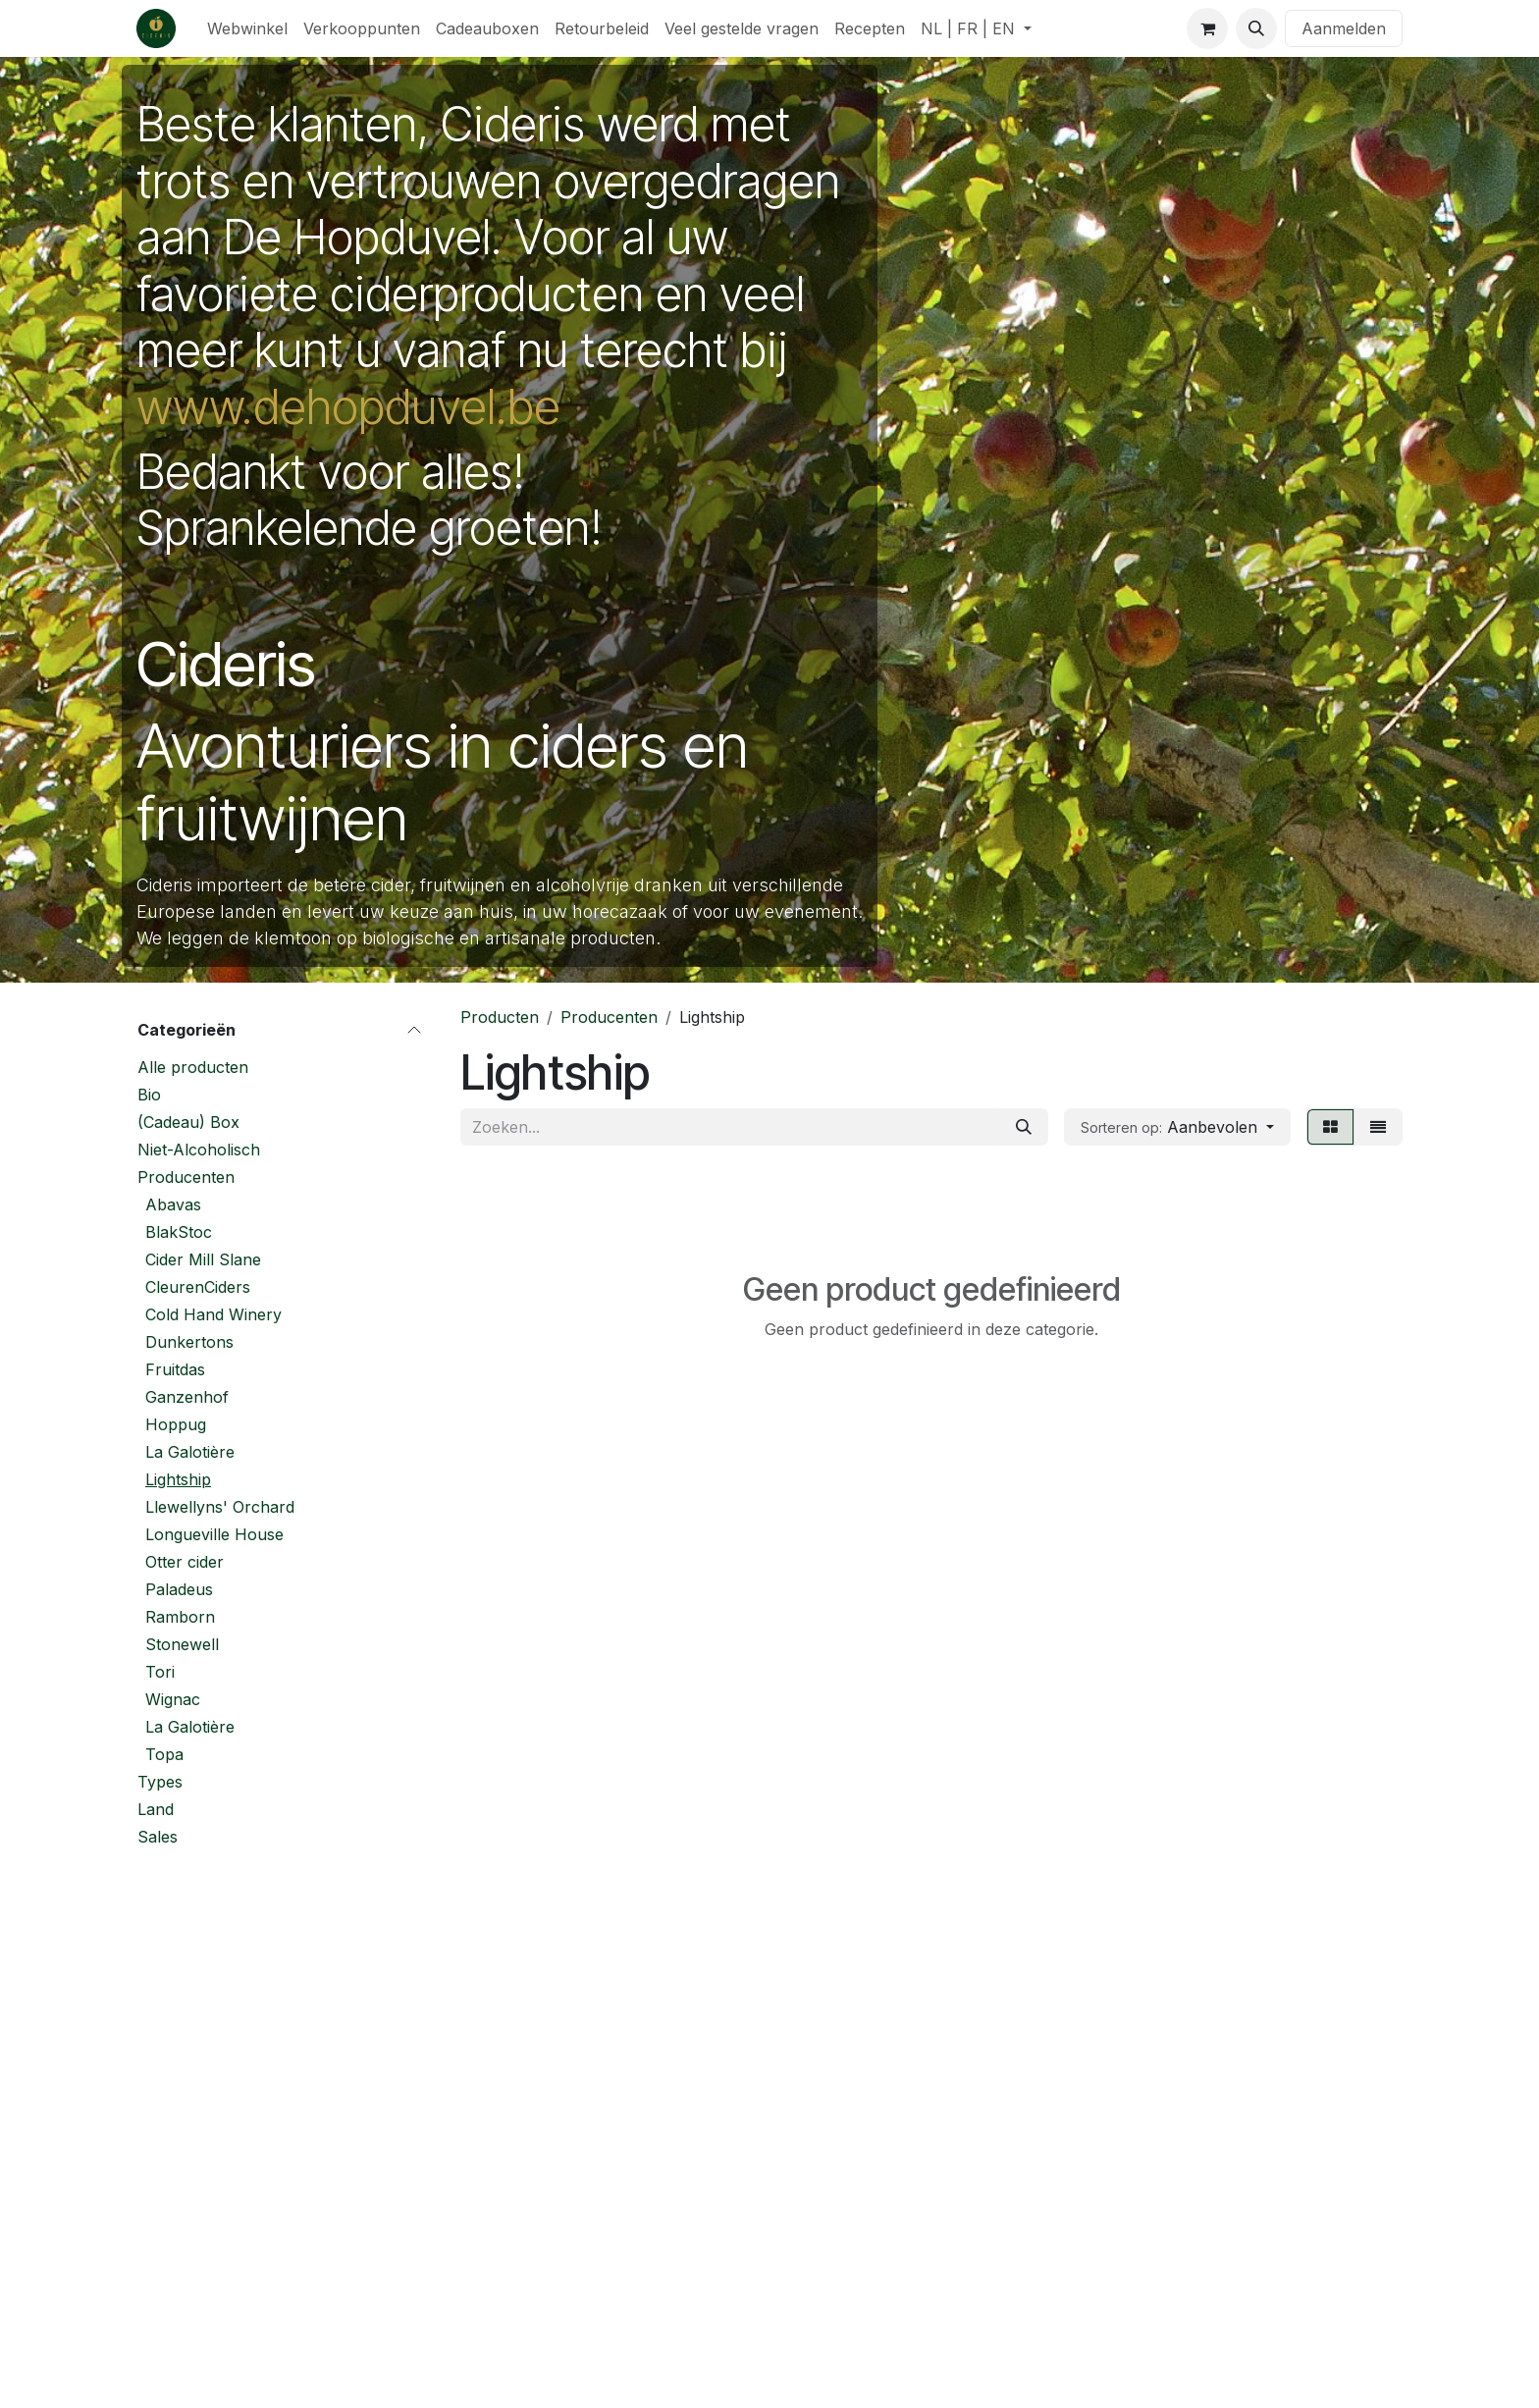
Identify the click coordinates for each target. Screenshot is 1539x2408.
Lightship (178, 1479)
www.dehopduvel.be (348, 407)
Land (155, 1809)
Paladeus (179, 1589)
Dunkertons (189, 1342)
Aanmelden (1343, 28)
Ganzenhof (187, 1397)
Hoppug (175, 1424)
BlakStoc (178, 1232)
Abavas (173, 1204)
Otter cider (184, 1562)
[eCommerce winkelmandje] (1207, 28)
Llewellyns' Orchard (219, 1507)
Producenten (186, 1177)
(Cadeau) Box (188, 1122)
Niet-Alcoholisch (198, 1149)
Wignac (172, 1699)
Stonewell (182, 1644)
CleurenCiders (197, 1287)
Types (160, 1782)
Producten (499, 1017)
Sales (157, 1836)
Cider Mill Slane (203, 1259)
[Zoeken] (1023, 1127)
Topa (164, 1754)
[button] (1256, 28)
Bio (149, 1094)
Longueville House (214, 1534)
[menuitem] (247, 28)
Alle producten (192, 1067)
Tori (160, 1672)
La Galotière (190, 1452)
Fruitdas (175, 1369)
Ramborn (180, 1617)
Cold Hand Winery (213, 1314)
